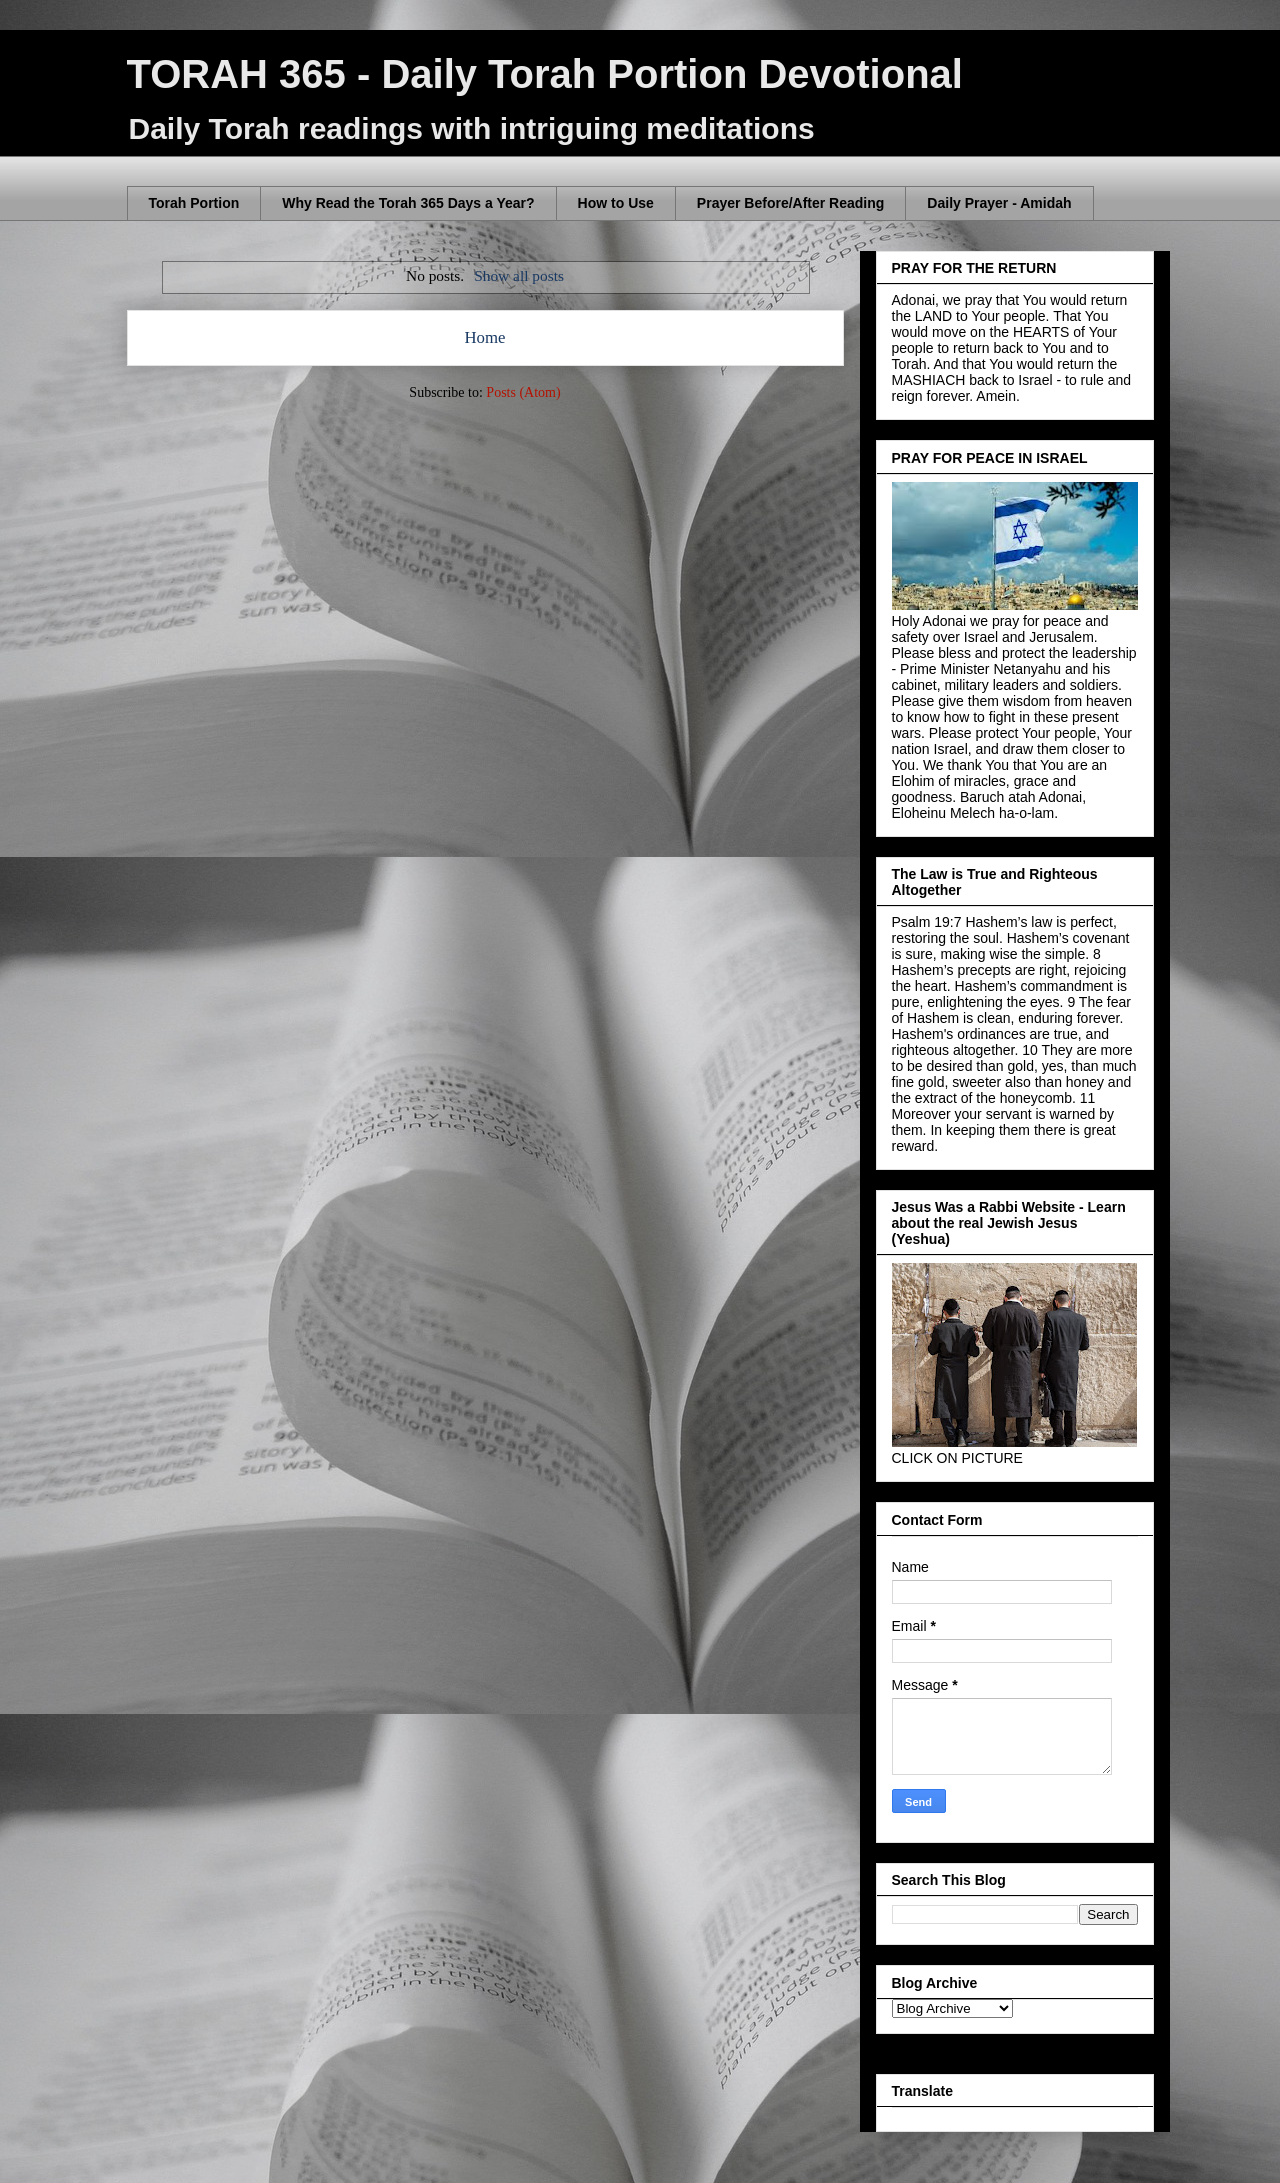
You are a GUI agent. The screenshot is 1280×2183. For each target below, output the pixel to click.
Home (484, 337)
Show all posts (519, 275)
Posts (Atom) (523, 392)
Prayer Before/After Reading (791, 203)
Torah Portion (194, 203)
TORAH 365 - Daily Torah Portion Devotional (545, 74)
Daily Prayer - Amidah (999, 203)
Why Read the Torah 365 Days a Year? (408, 203)
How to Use (616, 203)
